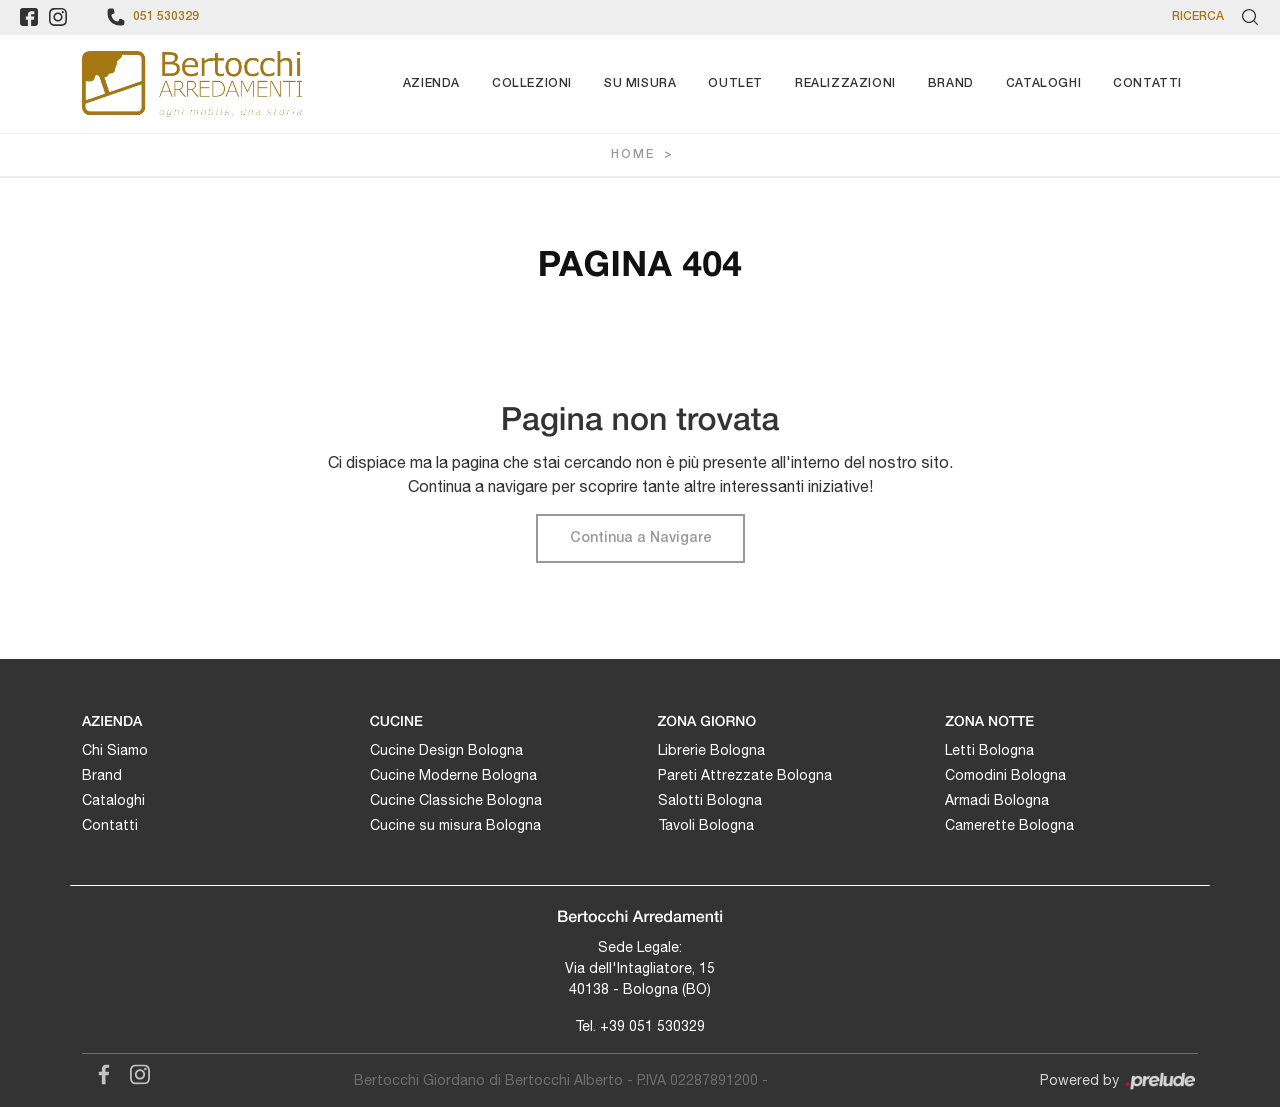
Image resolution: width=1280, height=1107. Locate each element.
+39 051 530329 (652, 1026)
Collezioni (532, 83)
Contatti (1147, 83)
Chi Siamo (115, 750)
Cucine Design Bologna (446, 750)
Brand (951, 83)
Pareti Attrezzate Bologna (745, 775)
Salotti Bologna (710, 800)
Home (633, 154)
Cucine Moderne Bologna (453, 775)
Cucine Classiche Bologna (456, 800)
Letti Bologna (989, 750)
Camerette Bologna (1009, 825)
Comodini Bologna (1005, 775)
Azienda (431, 83)
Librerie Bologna (711, 750)
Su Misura (640, 83)
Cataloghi (1043, 83)
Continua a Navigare (640, 538)
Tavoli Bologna (706, 825)
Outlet (735, 83)
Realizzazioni (845, 83)
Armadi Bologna (997, 800)
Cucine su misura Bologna (455, 825)
